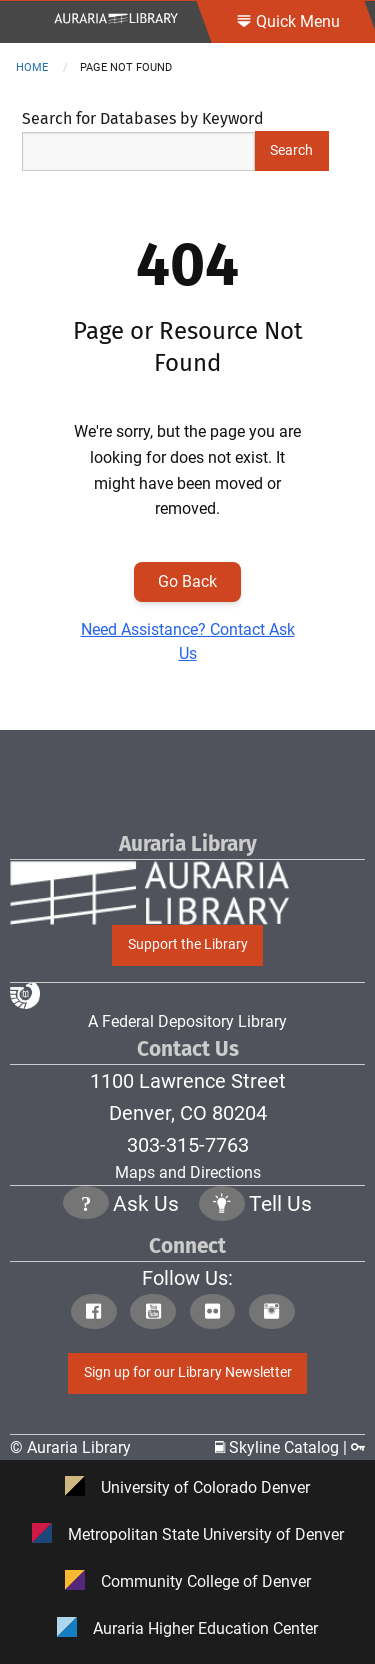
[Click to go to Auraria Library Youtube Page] (157, 1313)
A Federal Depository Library (148, 1007)
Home (32, 67)
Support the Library (188, 944)
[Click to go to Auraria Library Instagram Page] (276, 1313)
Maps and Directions (188, 1172)
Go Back (187, 581)
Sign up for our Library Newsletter (188, 1372)
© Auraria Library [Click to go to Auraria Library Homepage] (70, 1447)
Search (291, 150)
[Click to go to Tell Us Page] (222, 1205)
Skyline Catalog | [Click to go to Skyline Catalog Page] (283, 1447)
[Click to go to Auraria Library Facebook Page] (98, 1313)
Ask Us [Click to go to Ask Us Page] (146, 1204)
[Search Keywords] (138, 151)
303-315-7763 (188, 1145)
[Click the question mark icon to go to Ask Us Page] (86, 1205)
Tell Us (280, 1204)
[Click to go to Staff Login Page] (358, 1447)
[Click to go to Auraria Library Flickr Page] (217, 1313)
